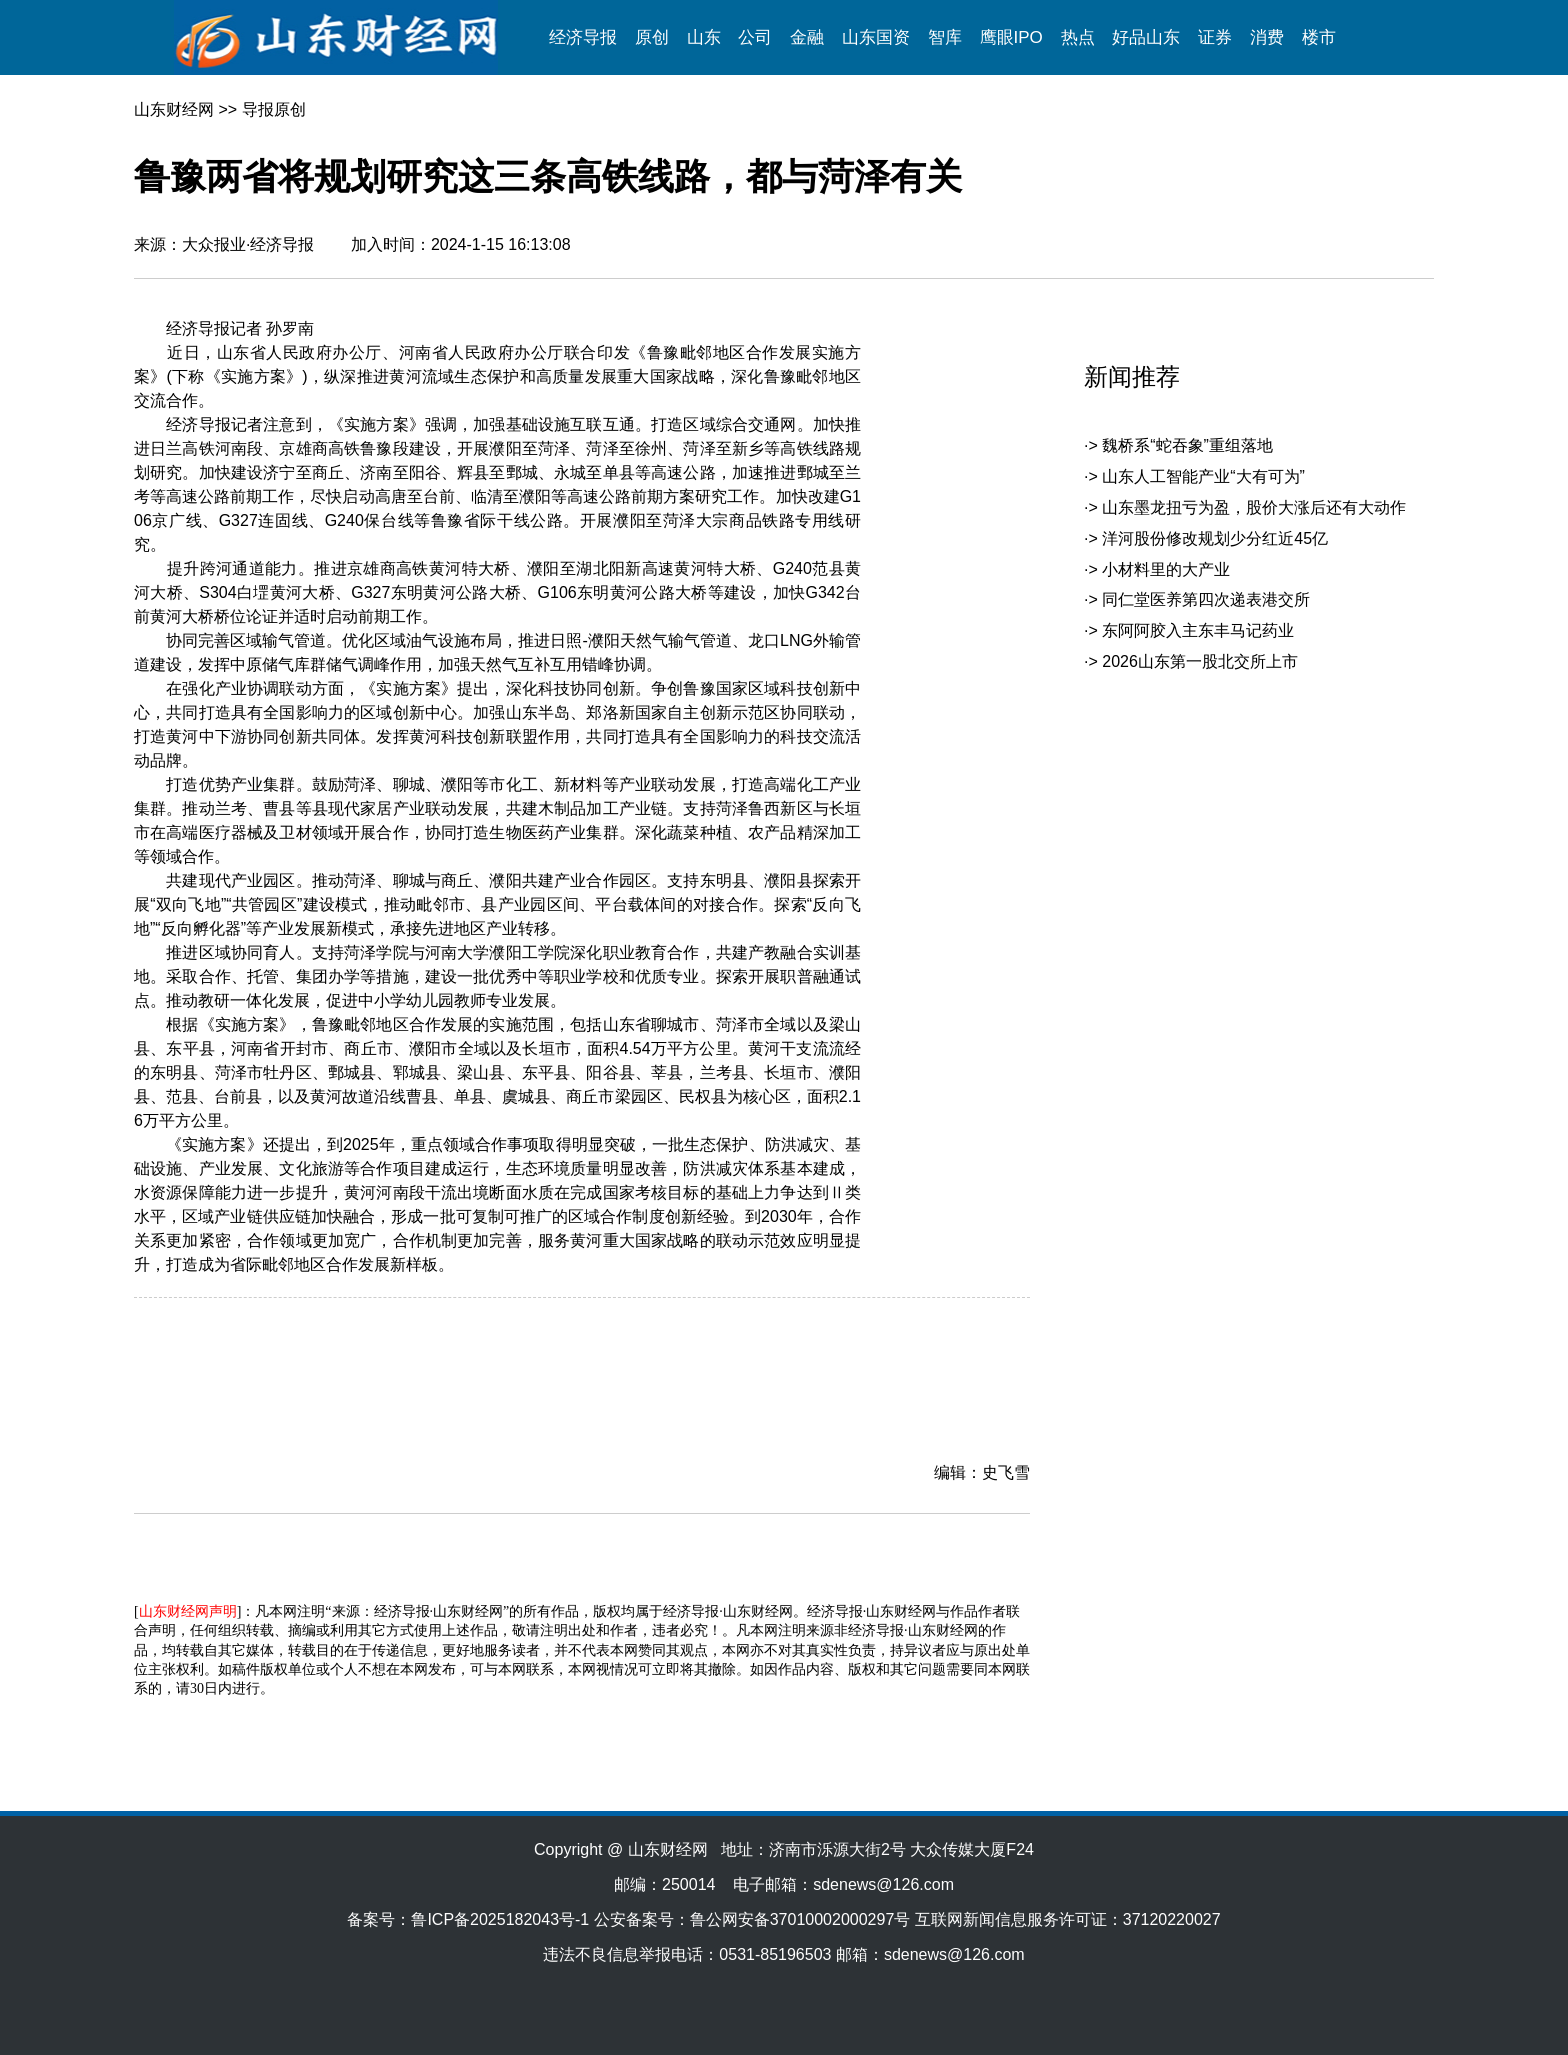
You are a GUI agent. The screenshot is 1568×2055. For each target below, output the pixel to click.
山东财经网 (174, 109)
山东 (704, 37)
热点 (1078, 37)
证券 (1215, 37)
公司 (755, 37)
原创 (652, 37)
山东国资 (876, 37)
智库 (945, 37)
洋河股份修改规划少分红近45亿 (1215, 538)
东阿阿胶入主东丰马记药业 (1198, 630)
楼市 (1319, 37)
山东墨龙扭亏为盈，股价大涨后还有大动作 (1254, 507)
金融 (807, 37)
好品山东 (1146, 37)
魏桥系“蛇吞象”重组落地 (1187, 445)
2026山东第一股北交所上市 (1200, 661)
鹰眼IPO (1011, 37)
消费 (1267, 37)
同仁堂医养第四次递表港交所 (1206, 599)
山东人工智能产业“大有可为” (1203, 476)
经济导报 (583, 37)
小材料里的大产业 (1166, 569)
